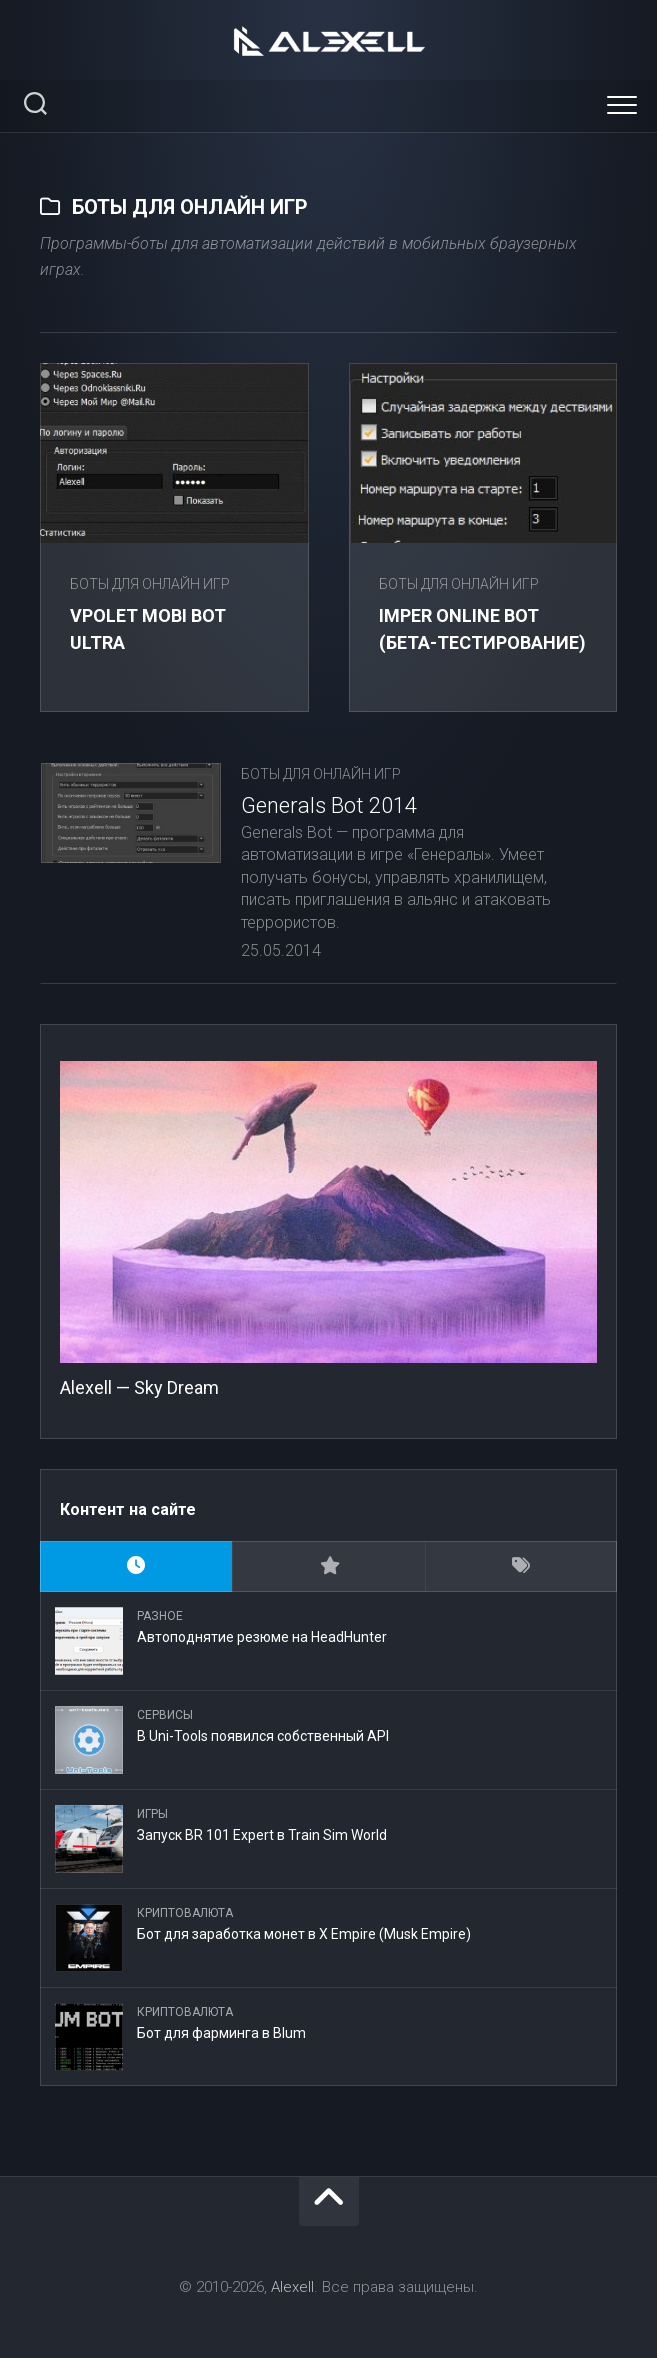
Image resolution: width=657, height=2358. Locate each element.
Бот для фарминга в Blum (221, 2033)
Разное (160, 1616)
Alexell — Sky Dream (139, 1387)
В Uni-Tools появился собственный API (263, 1736)
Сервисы (165, 1715)
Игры (152, 1814)
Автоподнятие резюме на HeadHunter (262, 1637)
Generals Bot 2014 (329, 805)
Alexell (292, 2287)
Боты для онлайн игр (150, 584)
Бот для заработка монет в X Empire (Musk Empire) (304, 1934)
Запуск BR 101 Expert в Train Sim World (262, 1835)
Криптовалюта (185, 1913)
